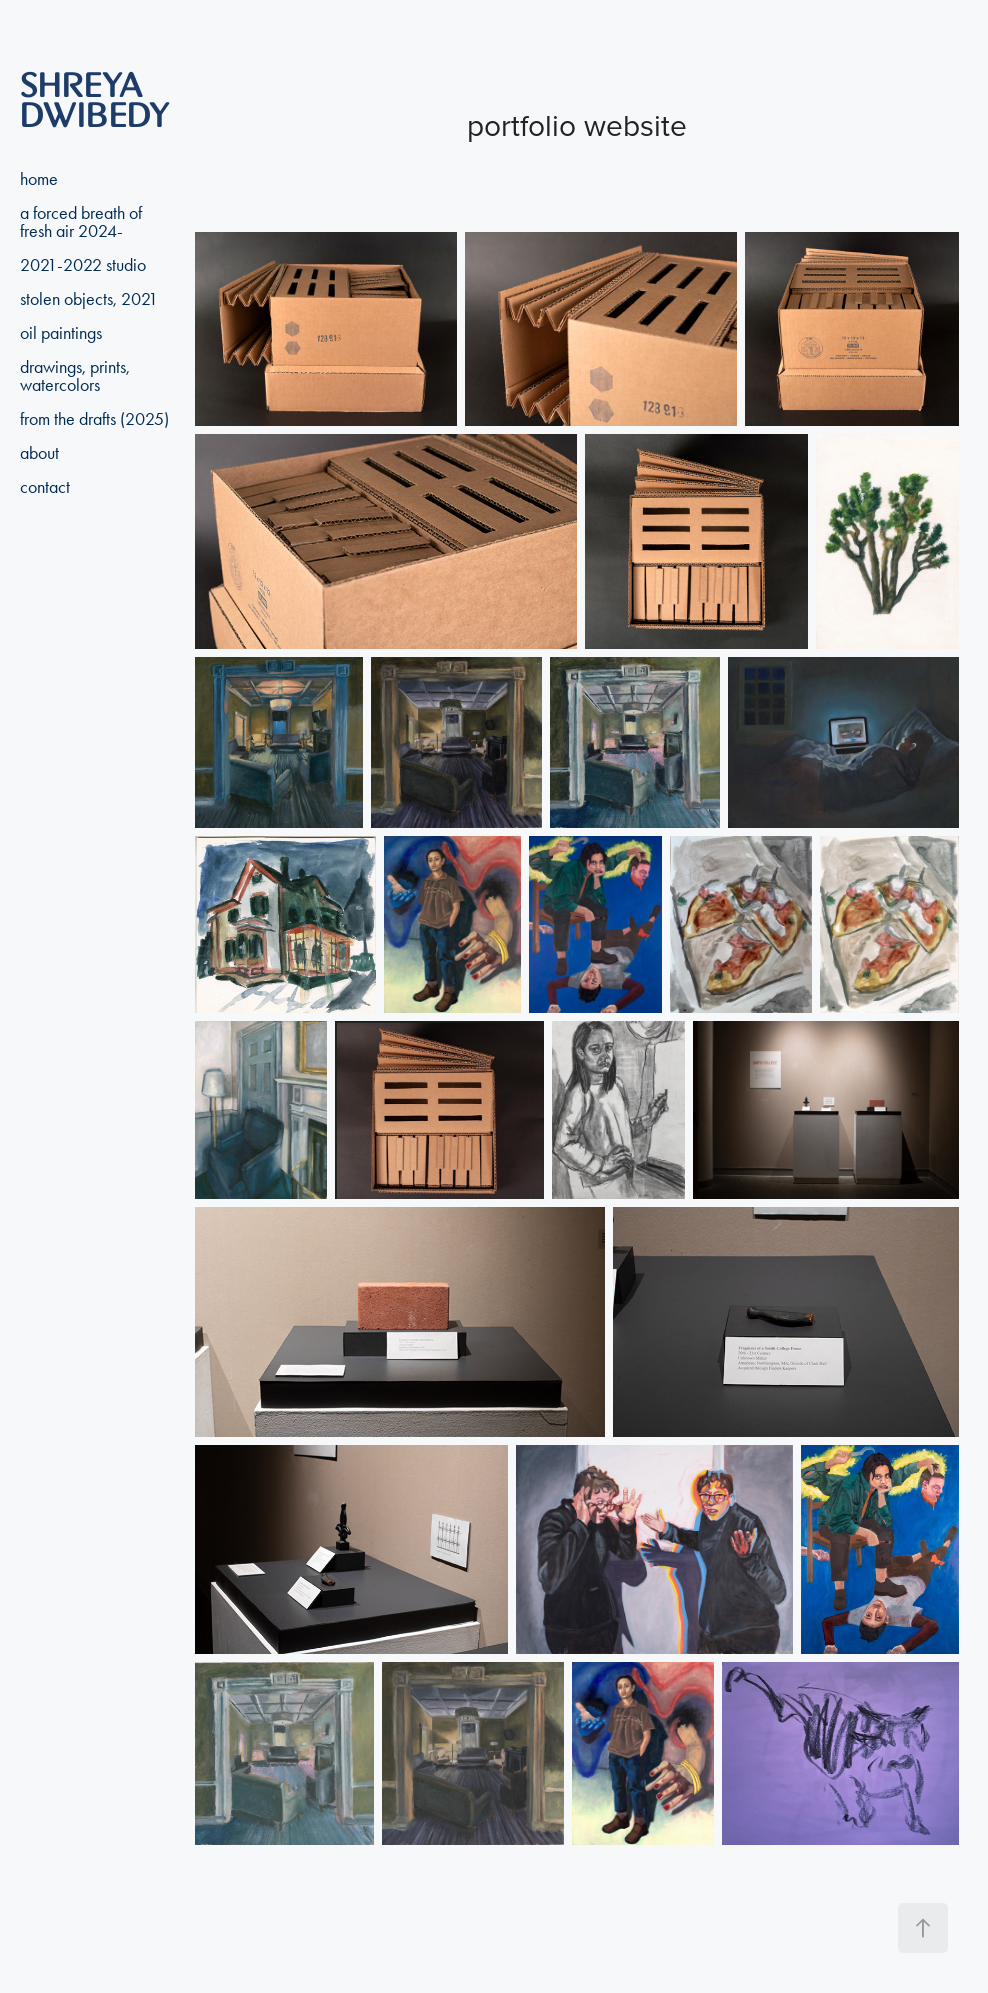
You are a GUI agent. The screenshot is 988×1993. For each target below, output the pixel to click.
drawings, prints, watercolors (75, 376)
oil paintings (61, 333)
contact (45, 487)
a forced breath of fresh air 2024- (81, 222)
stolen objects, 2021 (89, 299)
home (39, 179)
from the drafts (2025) (94, 419)
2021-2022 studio (83, 265)
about (39, 453)
